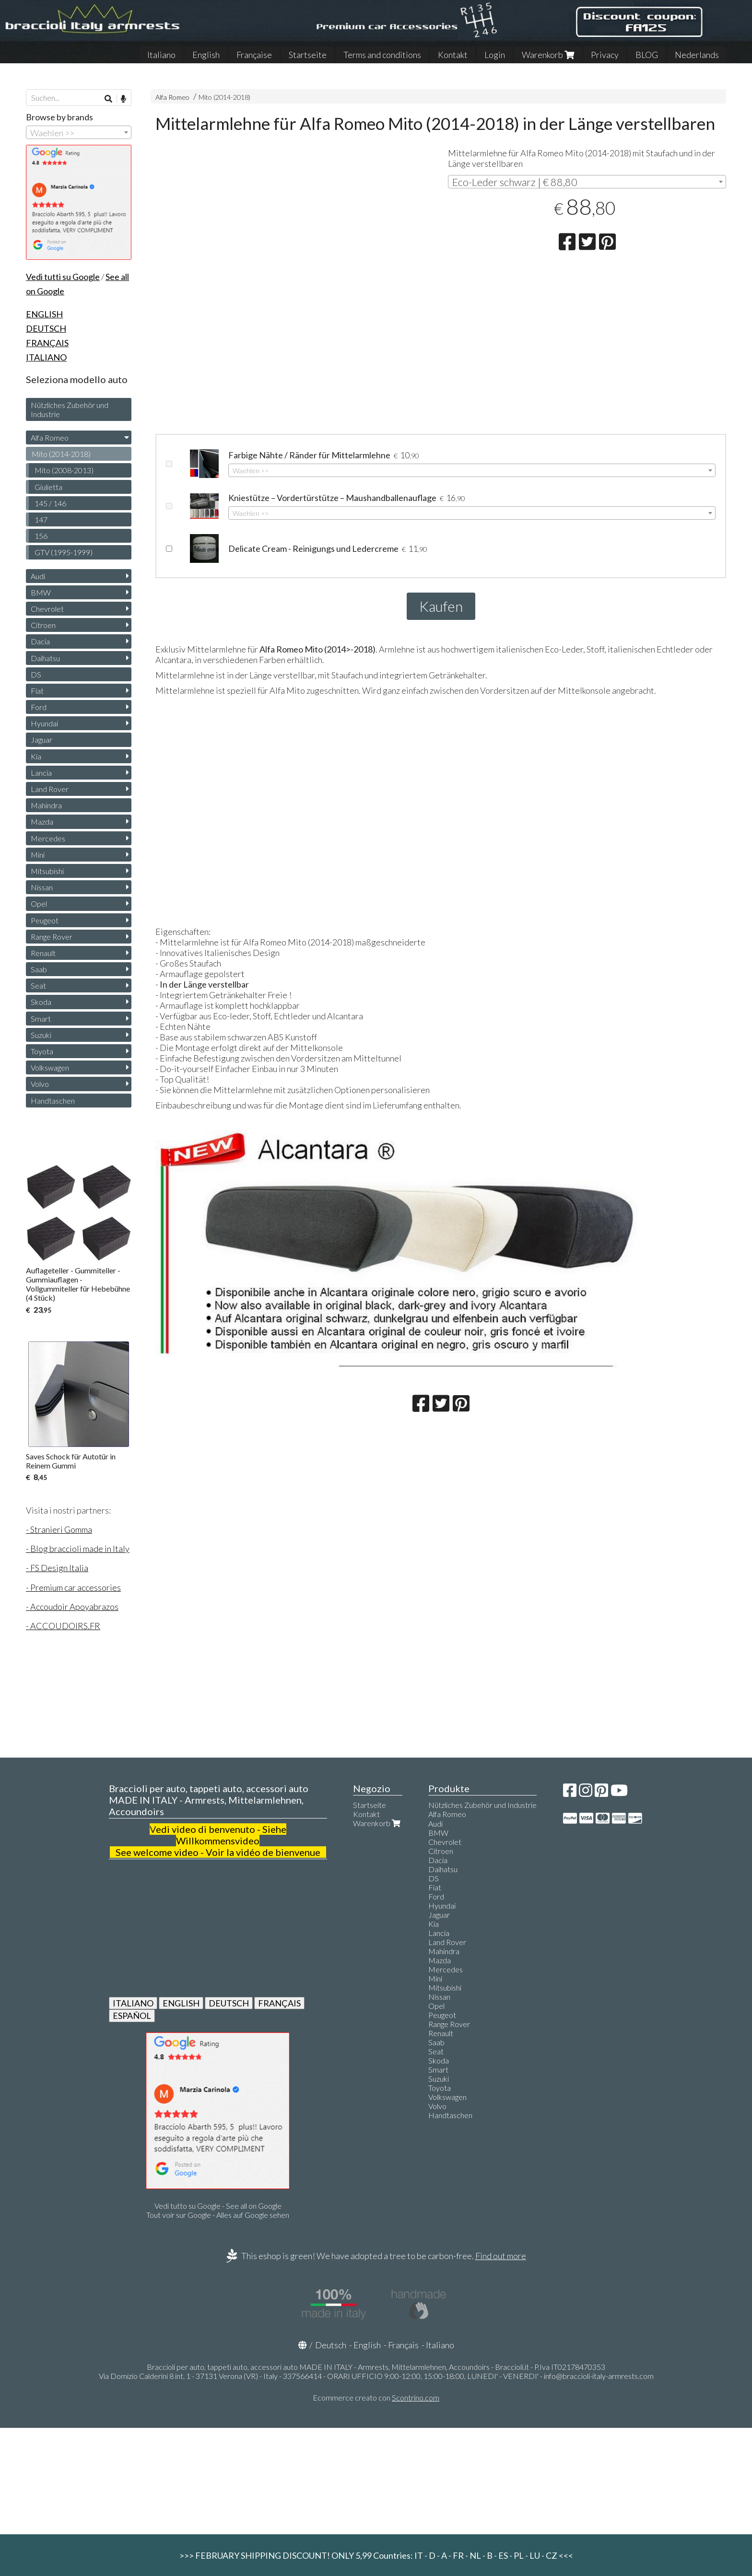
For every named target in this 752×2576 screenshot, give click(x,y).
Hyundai (44, 723)
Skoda (41, 1001)
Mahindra (46, 805)
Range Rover (51, 936)
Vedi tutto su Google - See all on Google (218, 2205)
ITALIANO (133, 2003)
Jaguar (41, 739)
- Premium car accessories (73, 1587)
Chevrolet (47, 608)
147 (41, 519)
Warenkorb (548, 54)
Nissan (42, 887)
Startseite (308, 54)
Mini (38, 854)
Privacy (605, 54)
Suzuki (41, 1034)
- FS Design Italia (57, 1567)
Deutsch (330, 2345)
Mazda (42, 821)
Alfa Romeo (172, 97)
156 (41, 535)
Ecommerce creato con (376, 2397)
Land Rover (50, 788)
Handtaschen (53, 1100)
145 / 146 (50, 503)
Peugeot (45, 920)
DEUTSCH (229, 2003)
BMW (41, 592)
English (206, 54)
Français (403, 2345)
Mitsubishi (47, 870)
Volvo (40, 1083)
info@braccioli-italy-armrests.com (599, 2375)
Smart (41, 1018)
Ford (39, 706)
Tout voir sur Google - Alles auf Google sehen (217, 2214)
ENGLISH (181, 2003)
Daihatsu (45, 658)
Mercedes (48, 838)
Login (494, 54)
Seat (38, 985)
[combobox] (587, 181)
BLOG (646, 54)
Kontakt (453, 54)
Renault (43, 952)
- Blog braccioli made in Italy (77, 1548)
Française (254, 54)
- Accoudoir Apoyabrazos (72, 1606)
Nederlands (697, 54)
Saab (39, 969)
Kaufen (441, 606)
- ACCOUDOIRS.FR (63, 1625)
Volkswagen (50, 1067)
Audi (38, 576)
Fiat (37, 690)
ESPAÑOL (132, 2015)
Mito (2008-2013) (64, 470)
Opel (39, 903)
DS (36, 674)
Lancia (41, 772)
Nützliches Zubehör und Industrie (69, 409)
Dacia (40, 641)
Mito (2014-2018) (224, 97)
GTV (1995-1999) (64, 552)
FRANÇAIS (279, 2003)
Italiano (161, 54)
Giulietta (48, 486)
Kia (36, 756)
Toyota (42, 1051)
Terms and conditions (382, 54)
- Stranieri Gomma (59, 1529)
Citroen (43, 624)
